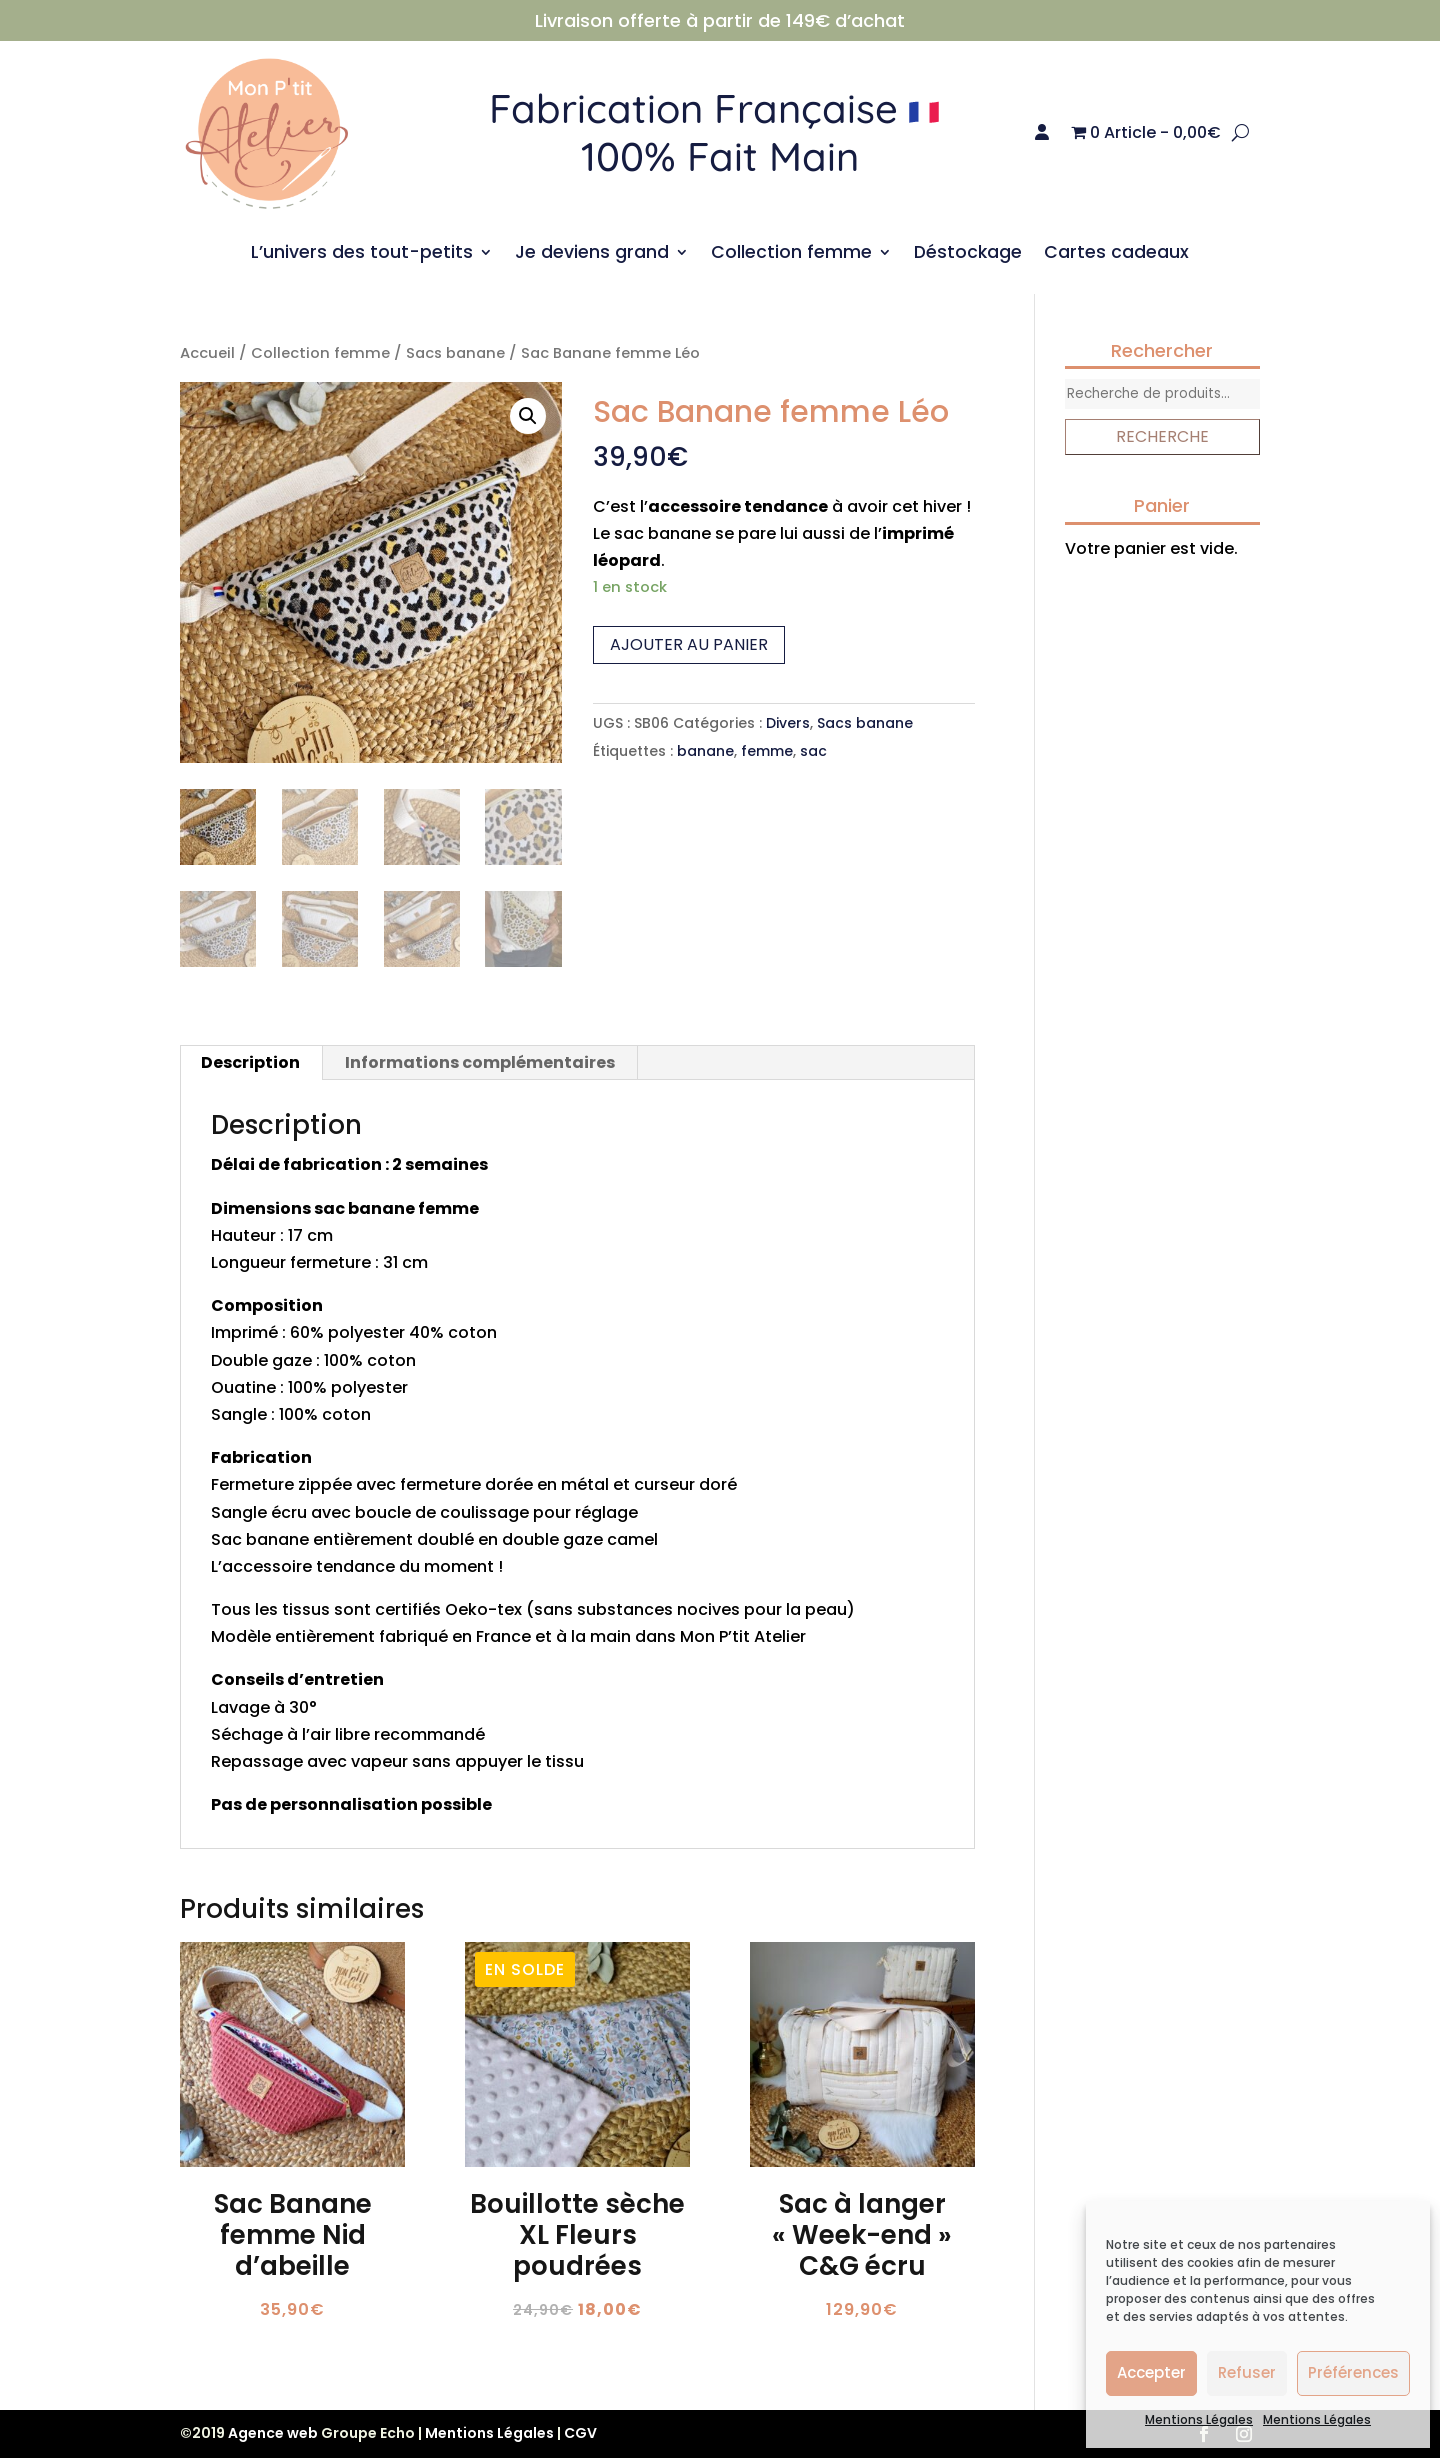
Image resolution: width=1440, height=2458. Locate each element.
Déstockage (968, 254)
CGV (580, 2433)
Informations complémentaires (480, 1062)
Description (250, 1062)
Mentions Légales (1199, 2419)
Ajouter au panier (689, 644)
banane (705, 751)
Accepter (1151, 2372)
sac (813, 751)
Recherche (1162, 436)
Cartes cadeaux (1116, 254)
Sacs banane (455, 353)
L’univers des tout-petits (362, 254)
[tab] (251, 1063)
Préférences (1353, 2372)
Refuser (1247, 2372)
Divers (788, 723)
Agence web (273, 2433)
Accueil (207, 353)
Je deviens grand (592, 254)
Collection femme (791, 254)
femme (767, 751)
